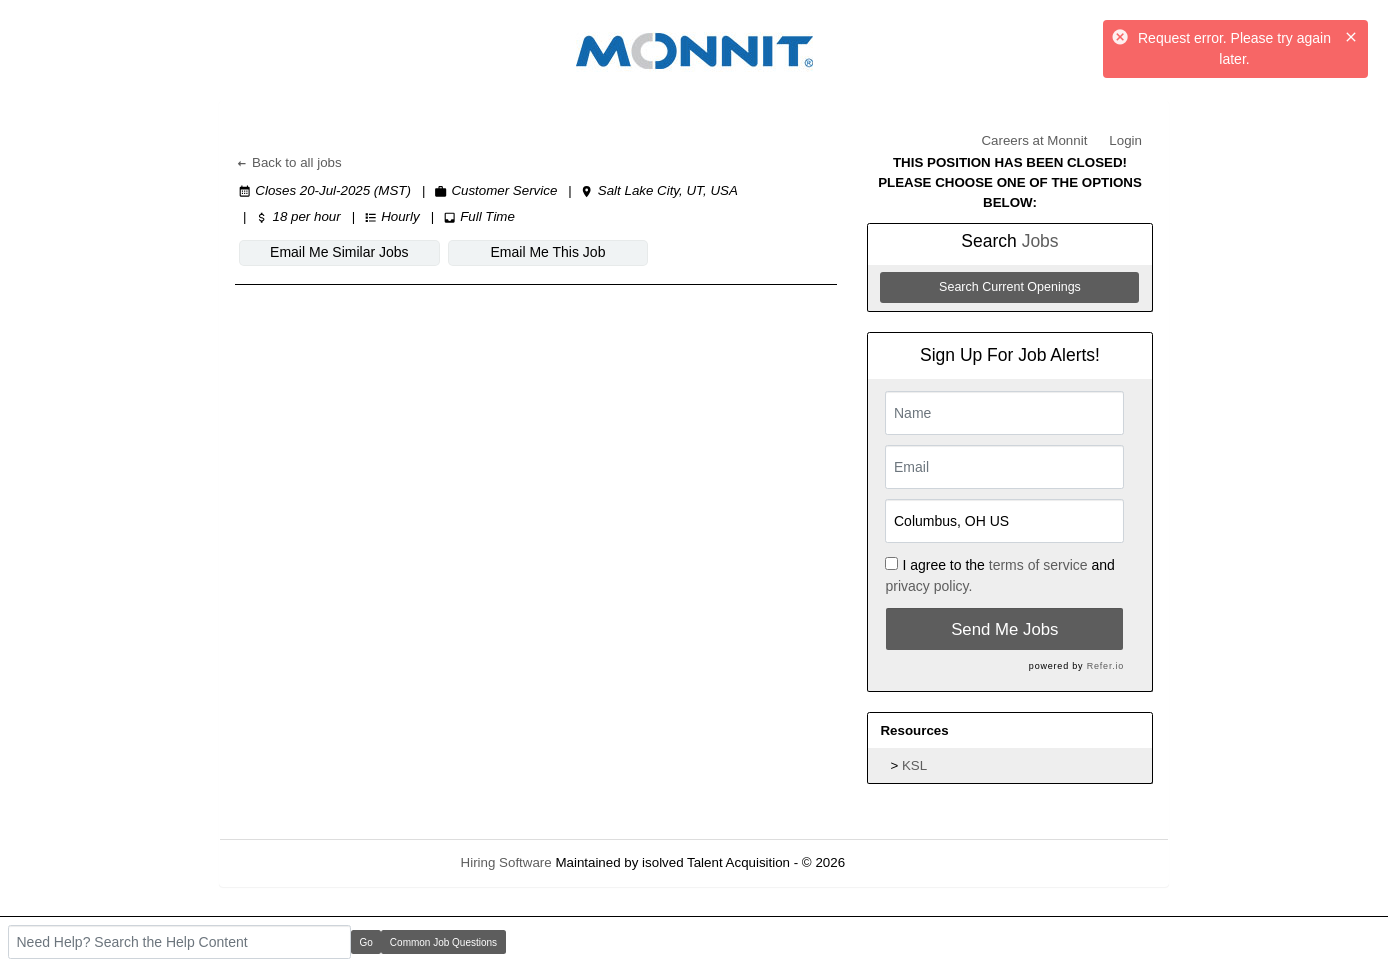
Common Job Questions (443, 942)
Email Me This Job (548, 252)
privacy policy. (928, 586)
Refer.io (1105, 666)
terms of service (1038, 565)
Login (1125, 140)
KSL (914, 765)
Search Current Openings (1010, 287)
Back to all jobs (288, 162)
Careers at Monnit (1034, 140)
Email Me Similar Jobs (339, 252)
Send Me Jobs (1004, 629)
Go (366, 942)
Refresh (904, 862)
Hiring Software (506, 862)
